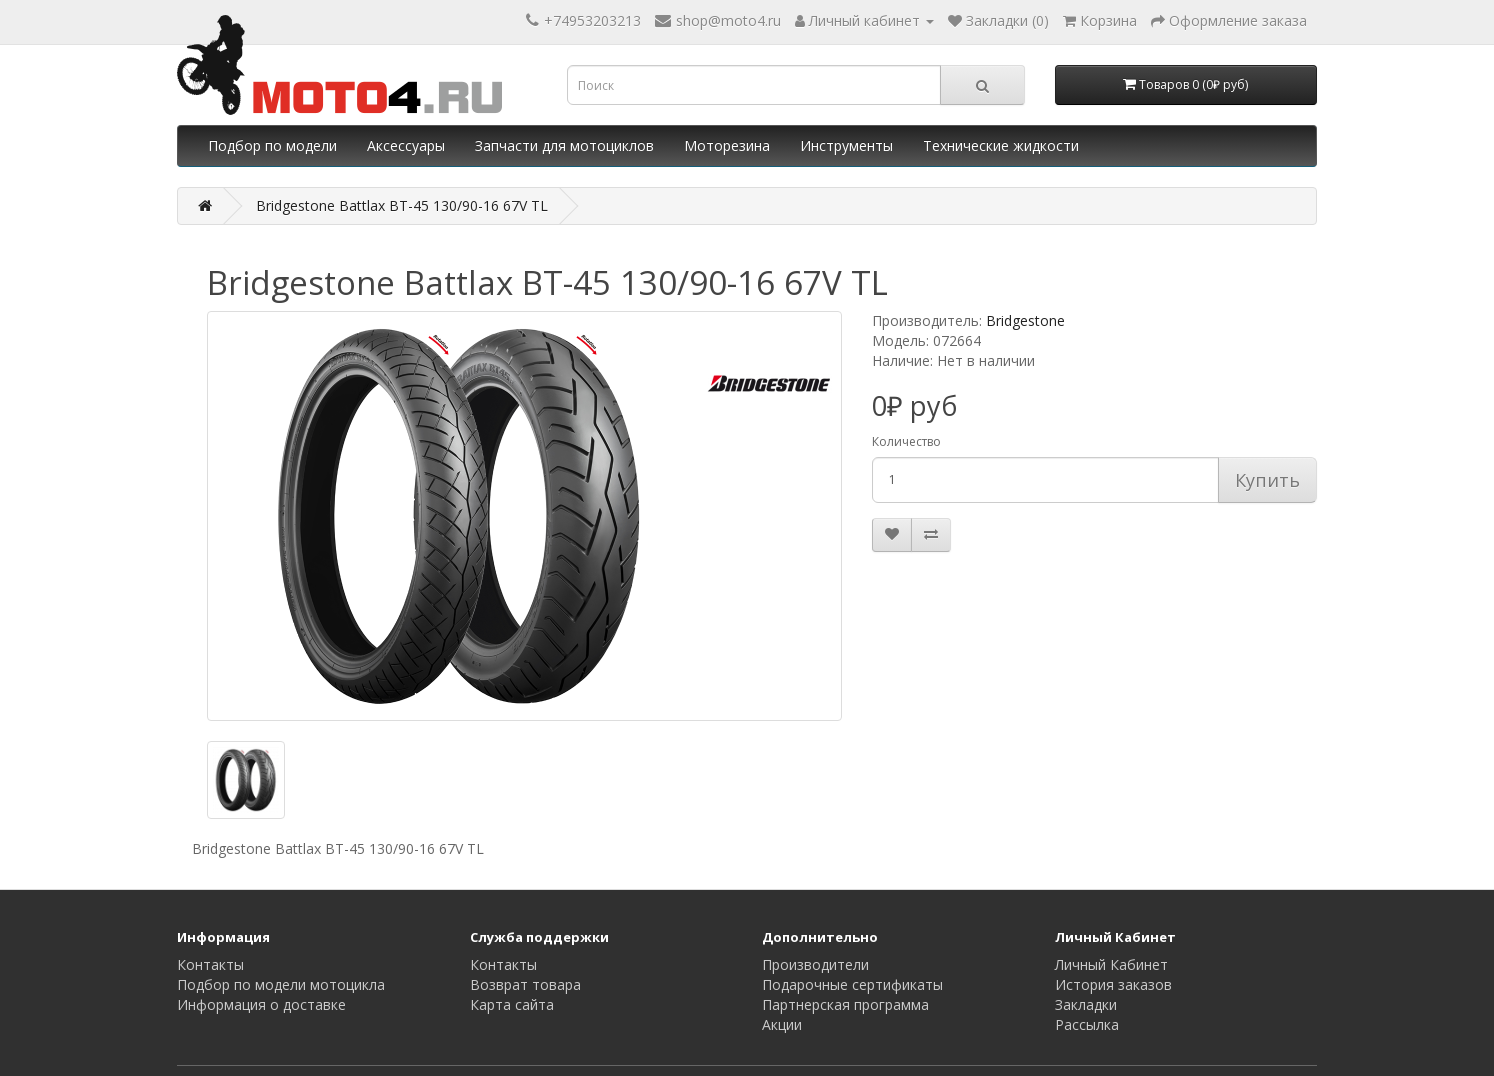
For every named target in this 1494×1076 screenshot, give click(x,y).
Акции (782, 1024)
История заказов (1113, 984)
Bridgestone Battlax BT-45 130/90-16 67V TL (402, 205)
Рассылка (1087, 1024)
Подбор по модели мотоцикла (281, 984)
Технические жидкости (1001, 145)
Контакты (210, 964)
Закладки (1086, 1004)
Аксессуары (406, 145)
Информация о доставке (261, 1004)
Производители (815, 964)
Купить (1267, 480)
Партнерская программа (845, 1004)
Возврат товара (525, 984)
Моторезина (727, 145)
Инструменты (846, 145)
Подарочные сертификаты (852, 984)
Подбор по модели (272, 145)
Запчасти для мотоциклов (564, 145)
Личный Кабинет (1111, 964)
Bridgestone (1025, 320)
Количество (906, 441)
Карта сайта (512, 1004)
